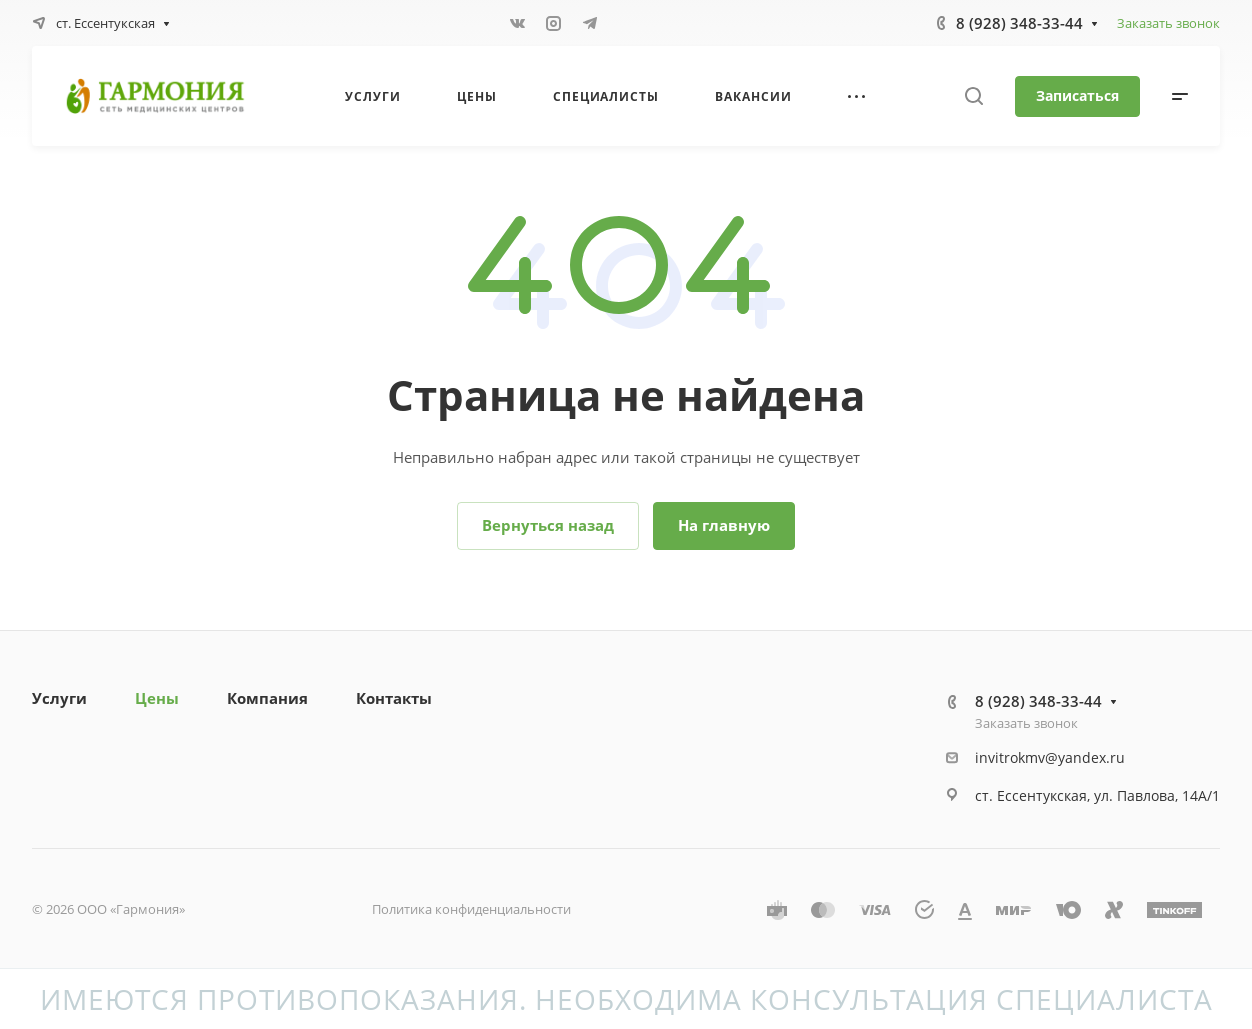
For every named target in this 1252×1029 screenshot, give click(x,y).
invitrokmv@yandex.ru (1050, 757)
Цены (157, 698)
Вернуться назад (548, 525)
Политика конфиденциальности (471, 909)
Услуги (59, 698)
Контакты (394, 698)
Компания (267, 698)
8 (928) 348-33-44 (1019, 23)
